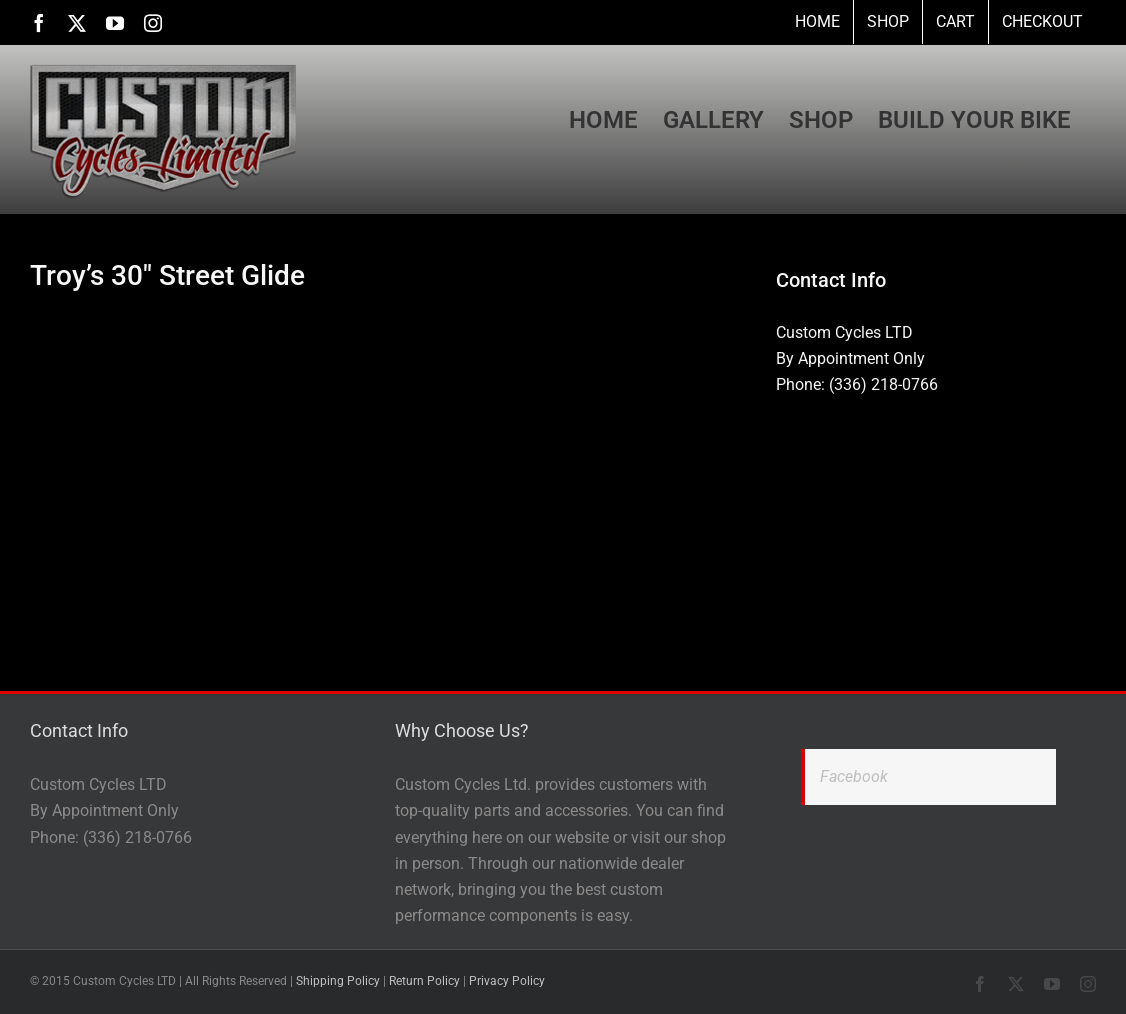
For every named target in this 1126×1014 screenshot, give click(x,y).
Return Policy (424, 981)
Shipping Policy (338, 981)
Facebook (854, 776)
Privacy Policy (507, 981)
